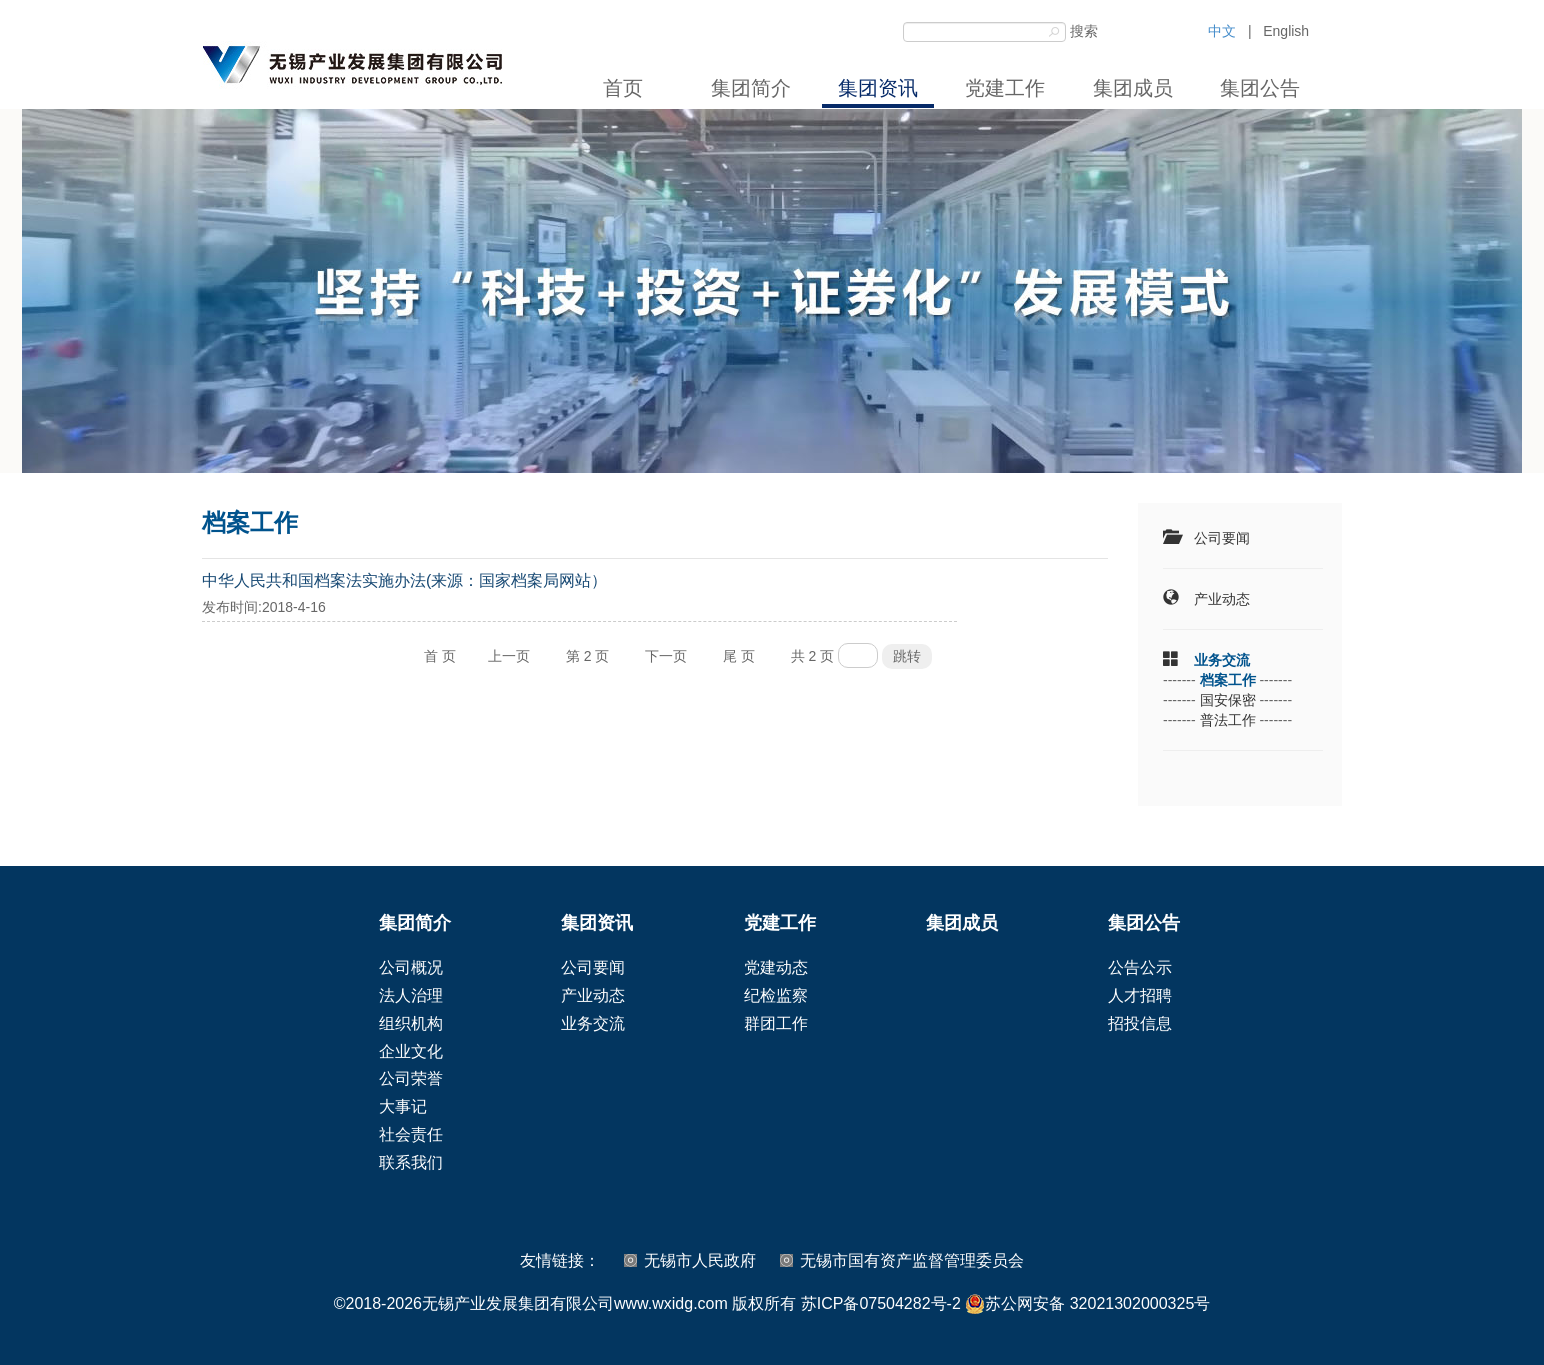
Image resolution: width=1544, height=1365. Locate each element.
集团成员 (1133, 88)
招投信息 (1140, 1023)
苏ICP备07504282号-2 (881, 1303)
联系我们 (411, 1162)
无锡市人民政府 (700, 1260)
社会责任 (411, 1134)
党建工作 (1005, 88)
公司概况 (411, 967)
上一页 (509, 656)
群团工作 (776, 1023)
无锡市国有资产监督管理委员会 (912, 1260)
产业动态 (1222, 599)
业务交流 (1222, 660)
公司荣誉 (411, 1078)
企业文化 (411, 1051)
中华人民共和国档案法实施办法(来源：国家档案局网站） (404, 580)
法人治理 (411, 995)
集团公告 (1260, 88)
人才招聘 (1140, 995)
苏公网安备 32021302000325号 (1087, 1304)
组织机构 (411, 1023)
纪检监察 (776, 995)
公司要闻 (1222, 538)
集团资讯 (878, 88)
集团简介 (751, 88)
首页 (623, 88)
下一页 (666, 656)
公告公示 (1140, 967)
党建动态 (776, 967)
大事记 (403, 1106)
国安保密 (1228, 700)
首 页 (440, 656)
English (1286, 31)
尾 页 (739, 656)
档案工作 (1228, 680)
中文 (1222, 31)
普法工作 (1228, 720)
